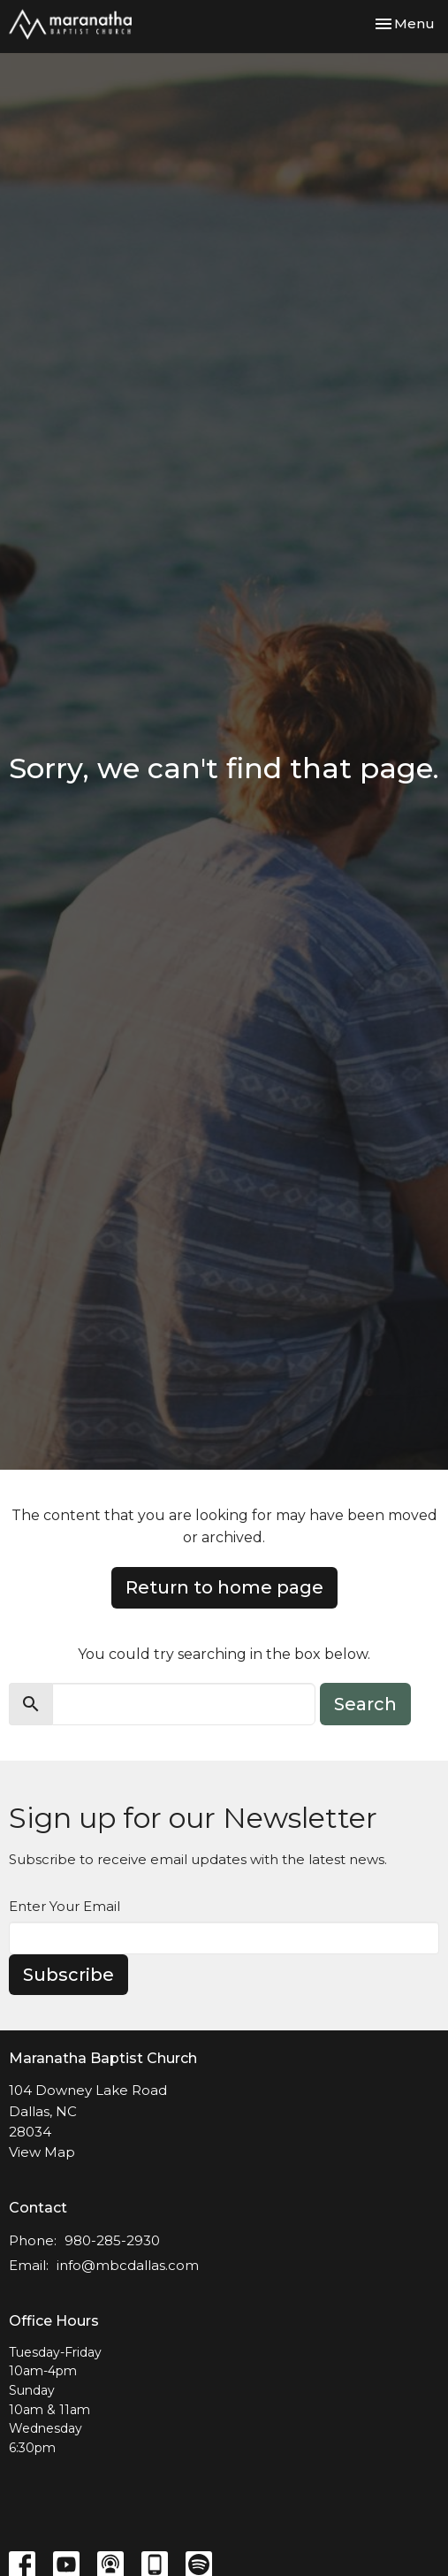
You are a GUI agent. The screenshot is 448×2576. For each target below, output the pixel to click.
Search (365, 1704)
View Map (42, 2152)
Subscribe (68, 1974)
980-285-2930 (112, 2240)
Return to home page (224, 1587)
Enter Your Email (64, 1906)
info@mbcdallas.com (128, 2265)
